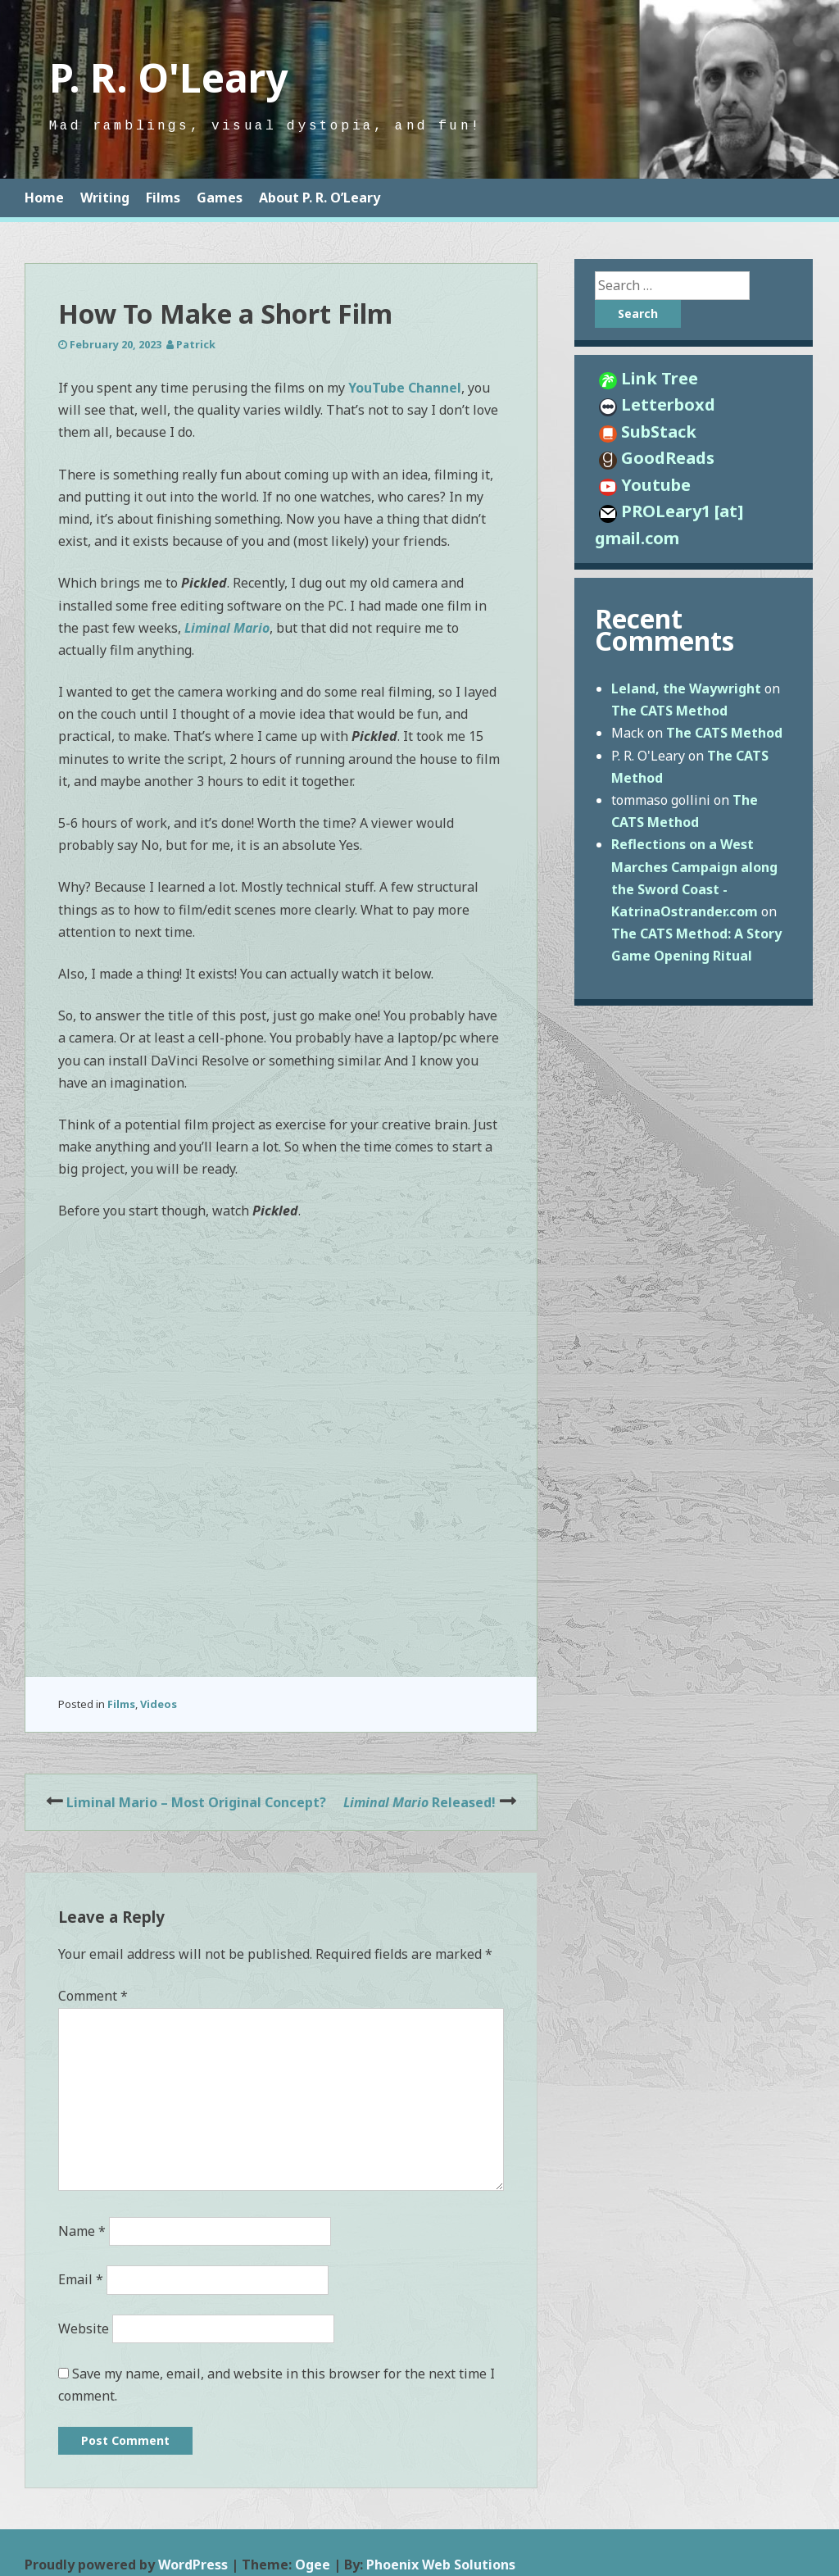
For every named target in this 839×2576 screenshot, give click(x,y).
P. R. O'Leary (168, 77)
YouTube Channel (403, 388)
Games (220, 198)
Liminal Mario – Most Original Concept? (196, 1802)
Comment (93, 1996)
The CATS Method (669, 711)
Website (83, 2328)
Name (82, 2231)
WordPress (193, 2565)
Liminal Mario (227, 628)
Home (44, 198)
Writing (104, 198)
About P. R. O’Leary (319, 198)
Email (80, 2279)
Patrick (195, 344)
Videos (158, 1704)
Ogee (312, 2565)
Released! (419, 1802)
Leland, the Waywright (686, 688)
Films (163, 198)
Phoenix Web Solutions (440, 2565)
